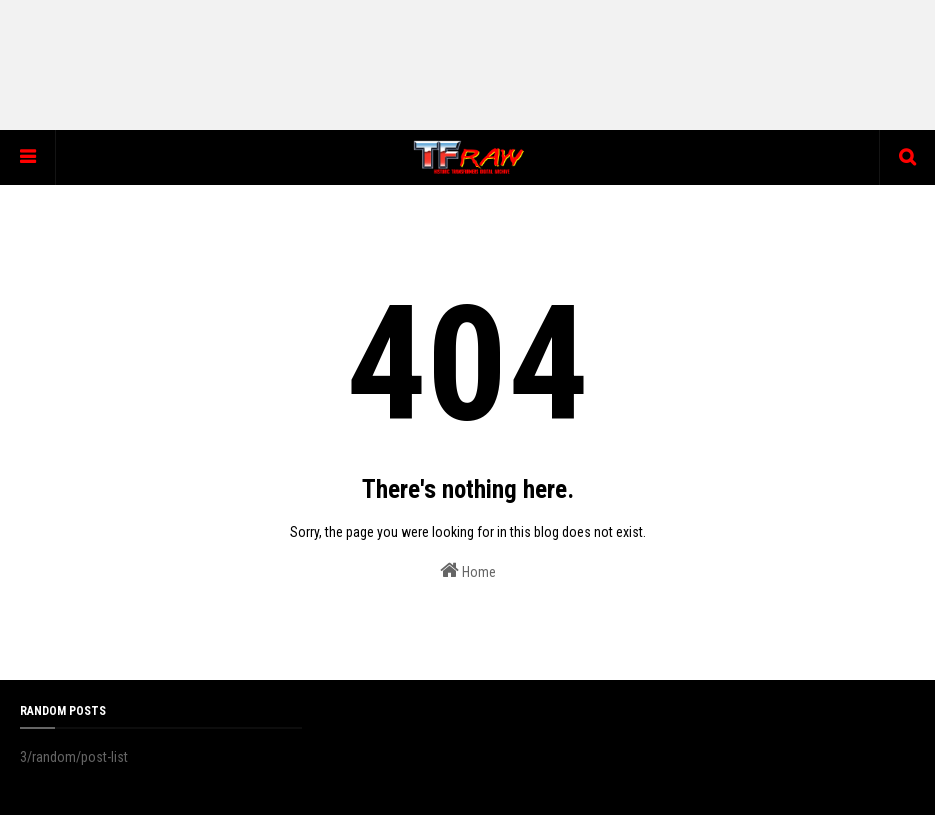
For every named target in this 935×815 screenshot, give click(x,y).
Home (468, 570)
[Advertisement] (468, 65)
